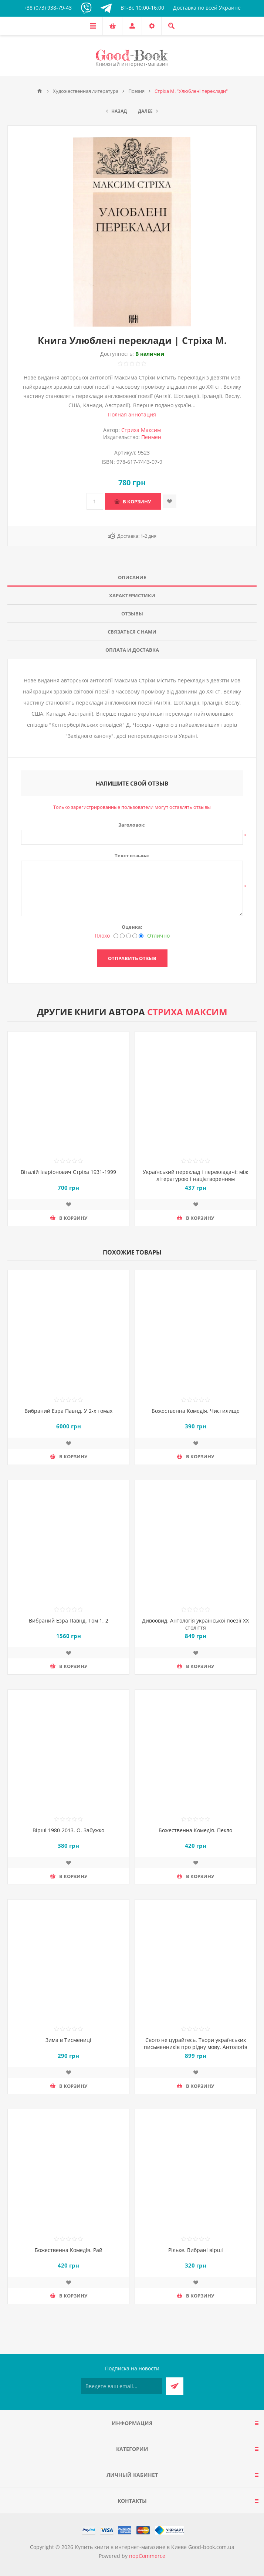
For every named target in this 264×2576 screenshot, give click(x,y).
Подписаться (174, 2386)
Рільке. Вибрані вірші (195, 2249)
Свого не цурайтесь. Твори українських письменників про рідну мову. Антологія (195, 2043)
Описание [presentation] (132, 577)
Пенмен (151, 436)
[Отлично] (141, 935)
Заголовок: (132, 824)
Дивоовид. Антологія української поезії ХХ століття (195, 1624)
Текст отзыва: (132, 855)
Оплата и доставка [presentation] (132, 649)
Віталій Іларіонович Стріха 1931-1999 (68, 1171)
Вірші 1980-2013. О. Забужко (68, 1830)
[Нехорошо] (122, 935)
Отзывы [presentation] (132, 613)
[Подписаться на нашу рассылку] (121, 2386)
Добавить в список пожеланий (169, 501)
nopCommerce (147, 2555)
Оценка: (132, 927)
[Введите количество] (95, 501)
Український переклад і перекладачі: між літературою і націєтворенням (195, 1175)
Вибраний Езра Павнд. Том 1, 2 (68, 1620)
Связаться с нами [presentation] (132, 631)
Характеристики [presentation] (132, 595)
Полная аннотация (132, 414)
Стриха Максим (141, 429)
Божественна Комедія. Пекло (195, 1830)
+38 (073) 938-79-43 (48, 7)
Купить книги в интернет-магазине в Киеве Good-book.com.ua (154, 2546)
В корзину (137, 501)
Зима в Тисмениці (68, 2039)
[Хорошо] (134, 935)
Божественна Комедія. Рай (68, 2249)
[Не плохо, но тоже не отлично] (128, 935)
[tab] (132, 577)
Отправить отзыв (132, 958)
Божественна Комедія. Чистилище (196, 1410)
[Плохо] (116, 935)
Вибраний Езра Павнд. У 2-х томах (68, 1410)
